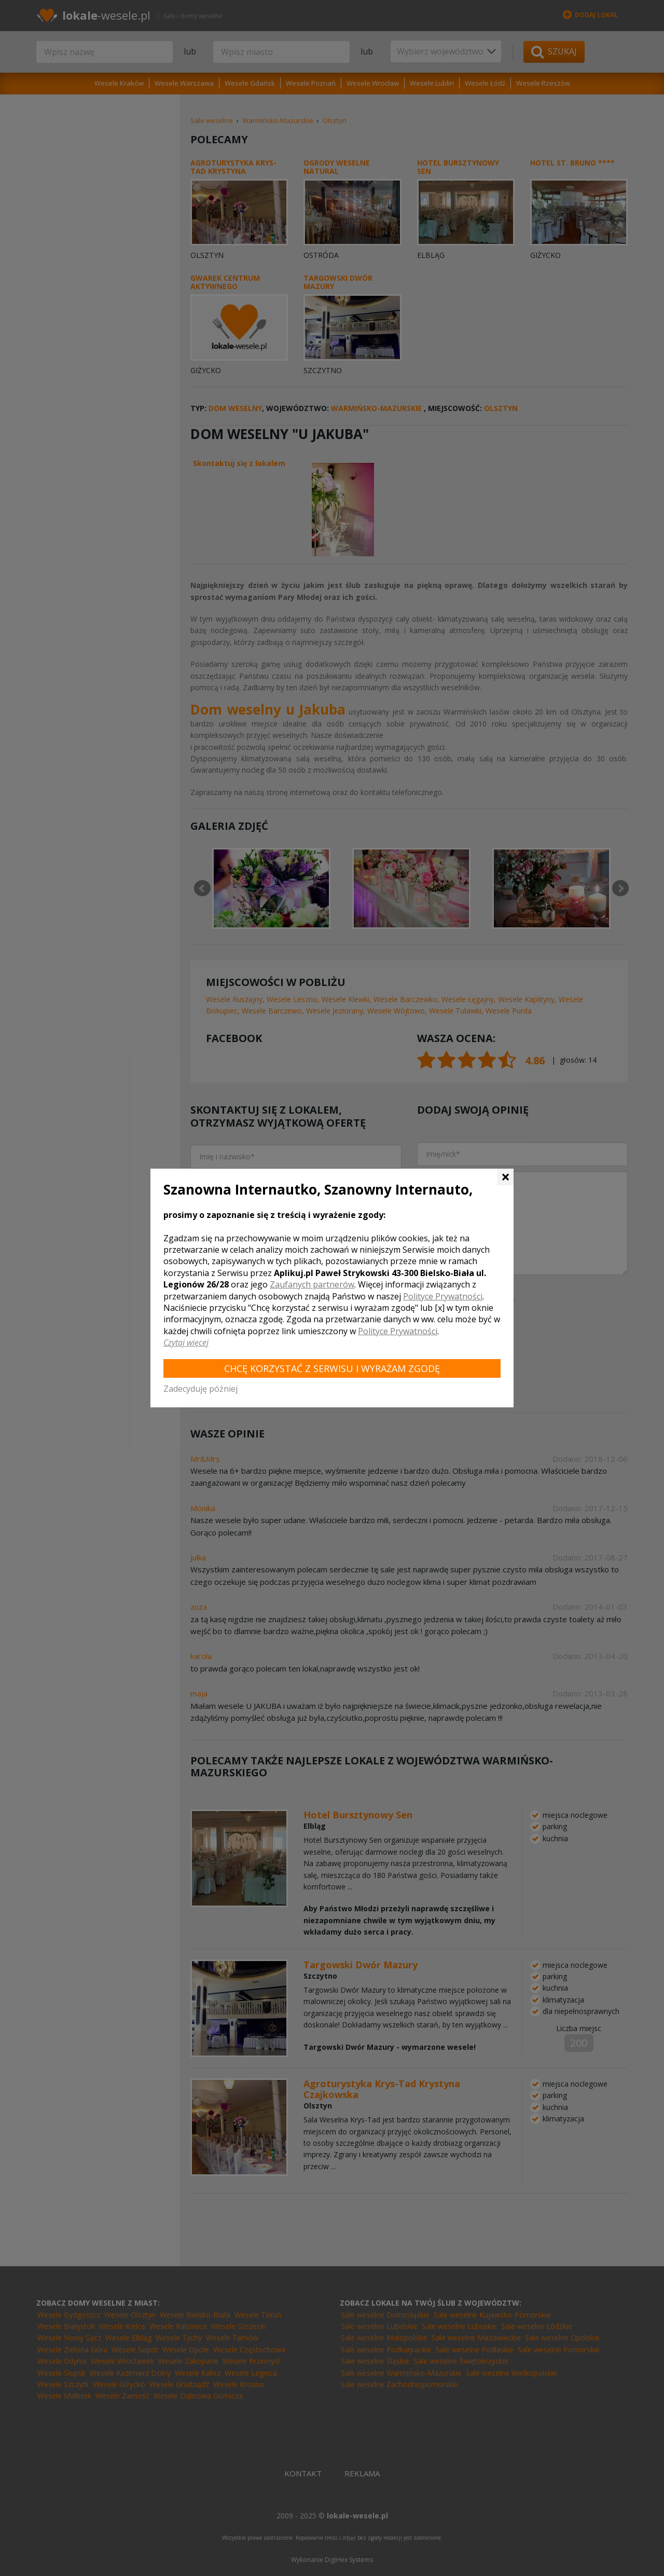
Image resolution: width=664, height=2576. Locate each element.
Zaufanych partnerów (312, 1284)
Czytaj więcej (186, 1342)
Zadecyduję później (200, 1388)
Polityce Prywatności (442, 1296)
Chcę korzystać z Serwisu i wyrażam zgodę (332, 1368)
